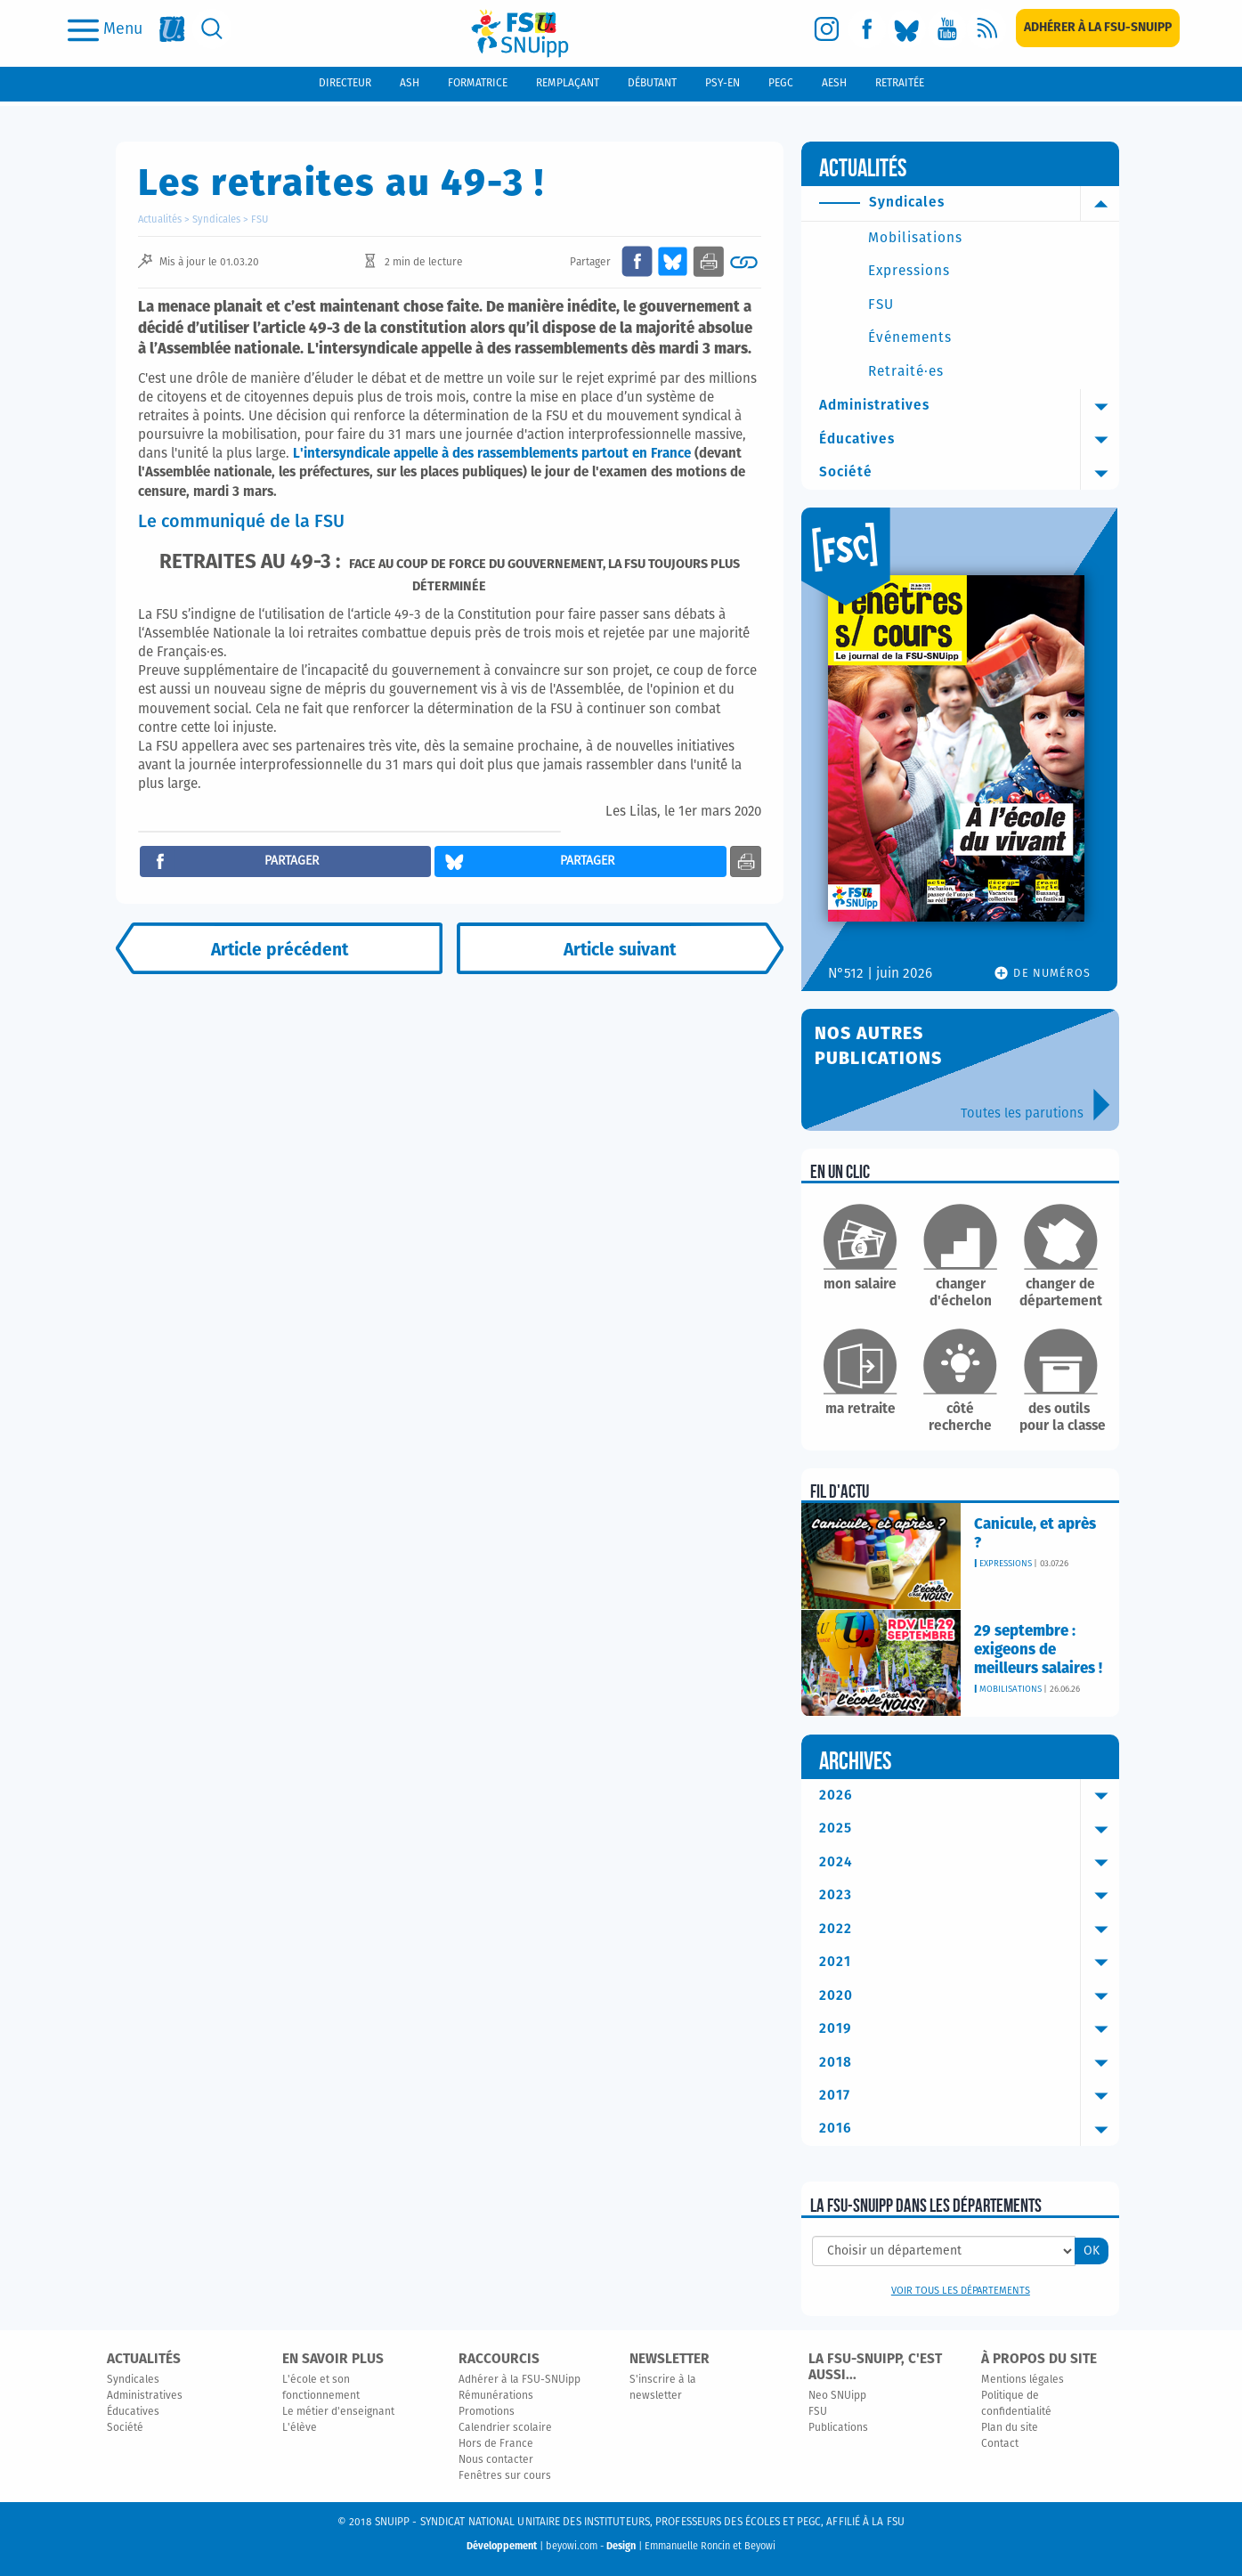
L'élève (299, 2428)
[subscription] (1098, 28)
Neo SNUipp (837, 2396)
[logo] (520, 33)
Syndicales (216, 219)
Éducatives (969, 440)
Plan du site (1009, 2428)
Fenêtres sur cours (505, 2476)
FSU (259, 219)
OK (1092, 2251)
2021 (969, 1962)
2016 (969, 2129)
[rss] (987, 29)
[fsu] (172, 29)
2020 (969, 1996)
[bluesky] (907, 29)
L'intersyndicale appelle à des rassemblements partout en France (492, 453)
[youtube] (947, 29)
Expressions (909, 271)
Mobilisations (915, 238)
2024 (969, 1863)
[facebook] (867, 29)
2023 (969, 1896)
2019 (969, 2029)
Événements (910, 338)
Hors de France (496, 2444)
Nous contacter (496, 2460)
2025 (969, 1829)
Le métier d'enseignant (338, 2412)
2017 (969, 2096)
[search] (212, 29)
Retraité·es (906, 371)
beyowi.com (571, 2546)
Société (969, 473)
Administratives (969, 406)
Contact (1000, 2444)
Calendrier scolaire (505, 2428)
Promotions (487, 2412)
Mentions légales (1022, 2380)
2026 (969, 1796)
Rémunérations (496, 2396)
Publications (838, 2428)
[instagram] (827, 29)
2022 (969, 1929)
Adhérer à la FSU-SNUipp (519, 2380)
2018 (969, 2063)
